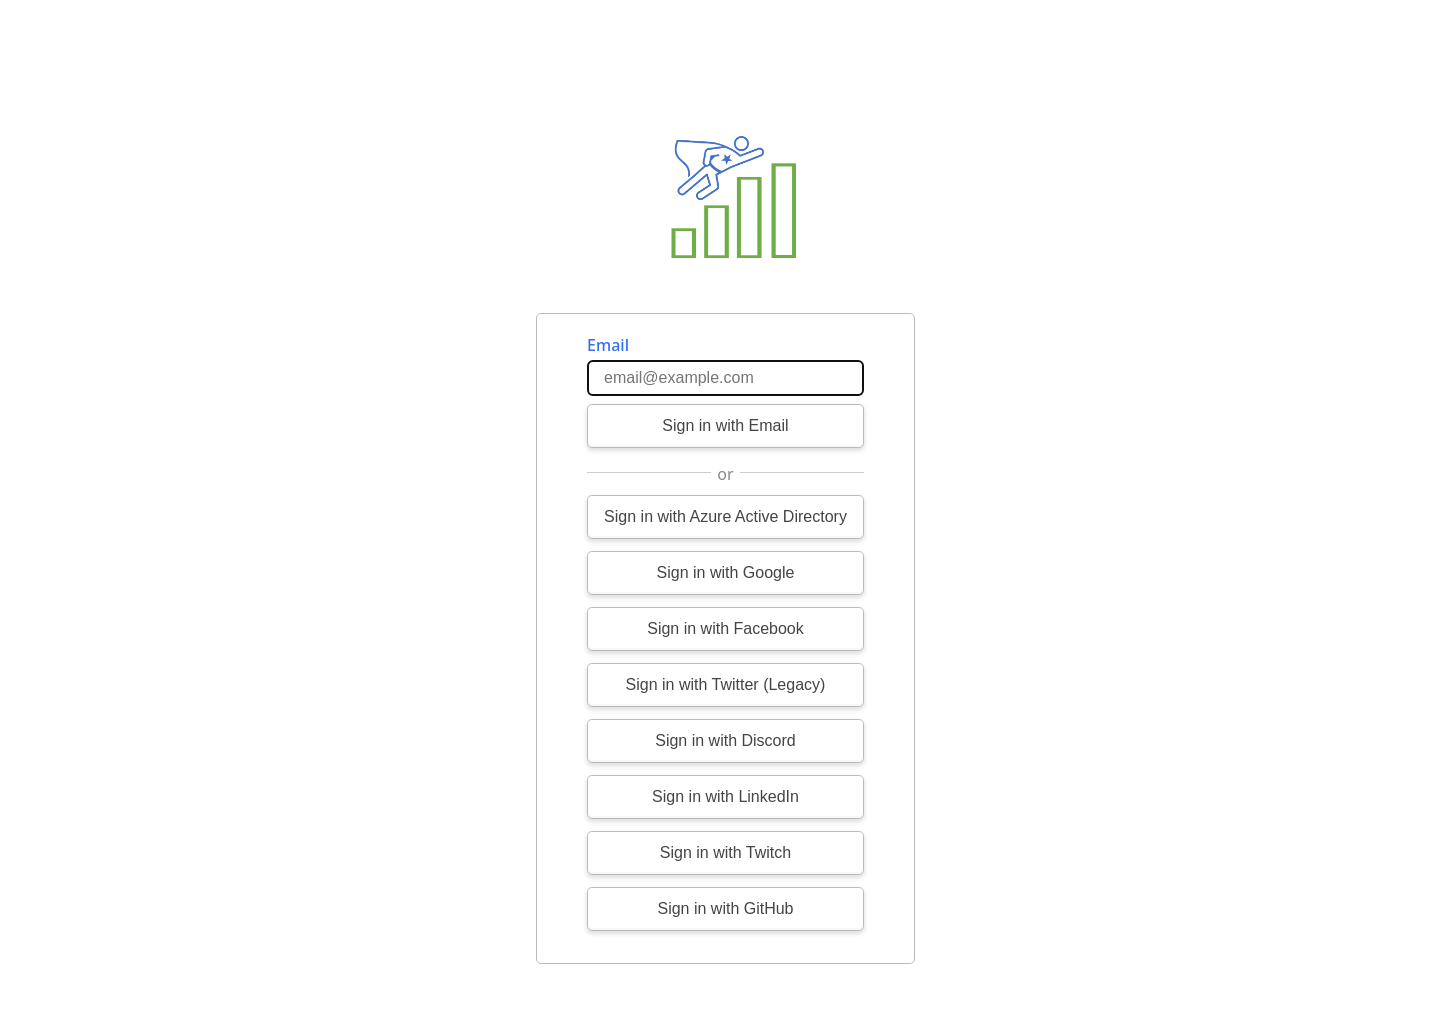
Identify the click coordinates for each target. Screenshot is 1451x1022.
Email (608, 345)
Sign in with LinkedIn (725, 796)
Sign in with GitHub (725, 908)
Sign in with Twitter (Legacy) (726, 684)
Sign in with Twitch (725, 852)
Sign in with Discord (725, 740)
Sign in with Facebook (725, 628)
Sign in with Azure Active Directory (725, 516)
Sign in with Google (726, 572)
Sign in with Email (725, 425)
